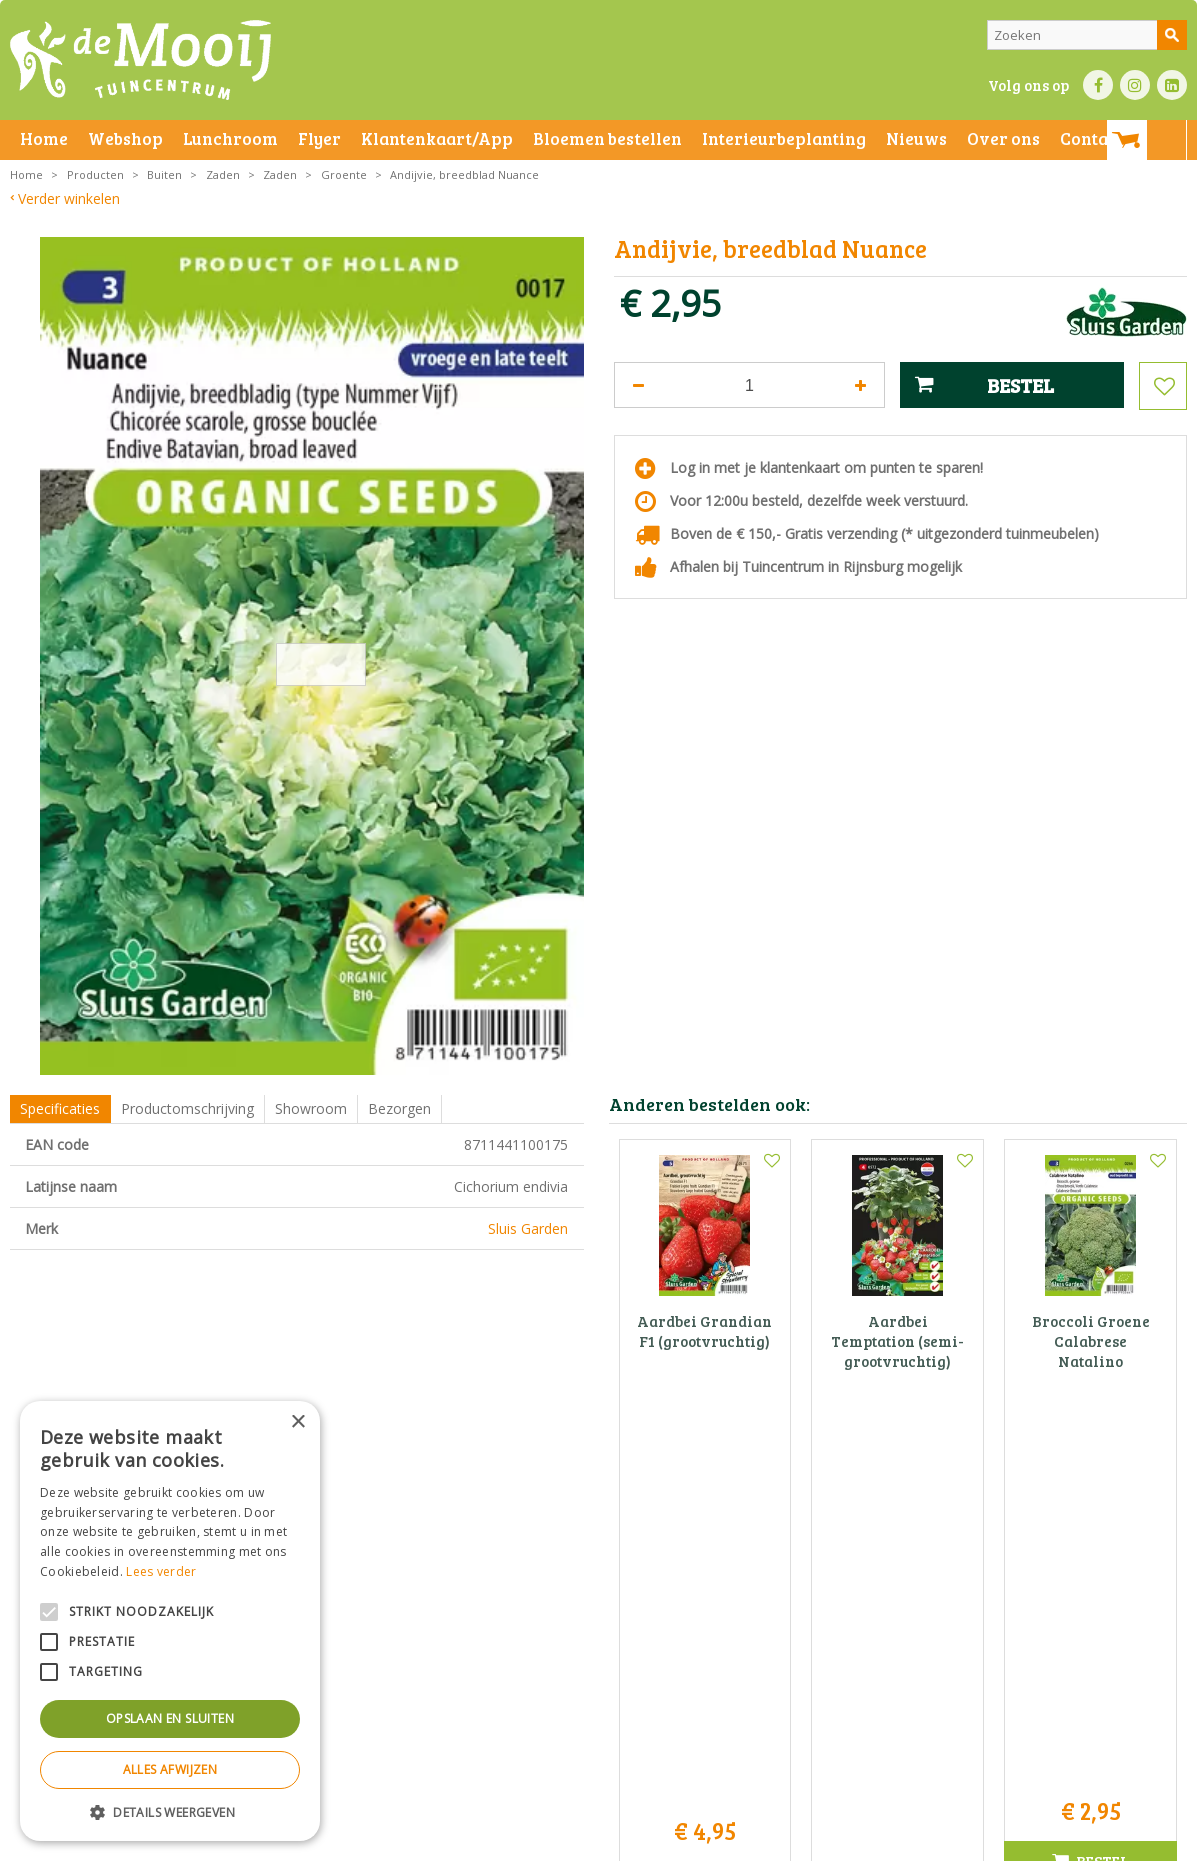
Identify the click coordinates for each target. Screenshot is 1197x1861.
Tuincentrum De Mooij (598, 1580)
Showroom (311, 1108)
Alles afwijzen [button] (170, 1769)
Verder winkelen (69, 198)
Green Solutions (873, 1840)
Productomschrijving (187, 1108)
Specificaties (60, 1108)
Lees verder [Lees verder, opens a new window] (161, 1571)
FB (1098, 85)
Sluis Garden (528, 1228)
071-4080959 (605, 1643)
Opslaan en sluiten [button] (170, 1718)
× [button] (297, 1422)
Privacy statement (344, 1840)
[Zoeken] (1087, 35)
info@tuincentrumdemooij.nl (604, 1664)
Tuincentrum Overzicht (993, 1840)
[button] (170, 1811)
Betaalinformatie (555, 1840)
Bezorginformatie (451, 1840)
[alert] (170, 1621)
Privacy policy (648, 1840)
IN (1135, 85)
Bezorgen (399, 1108)
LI (1172, 85)
